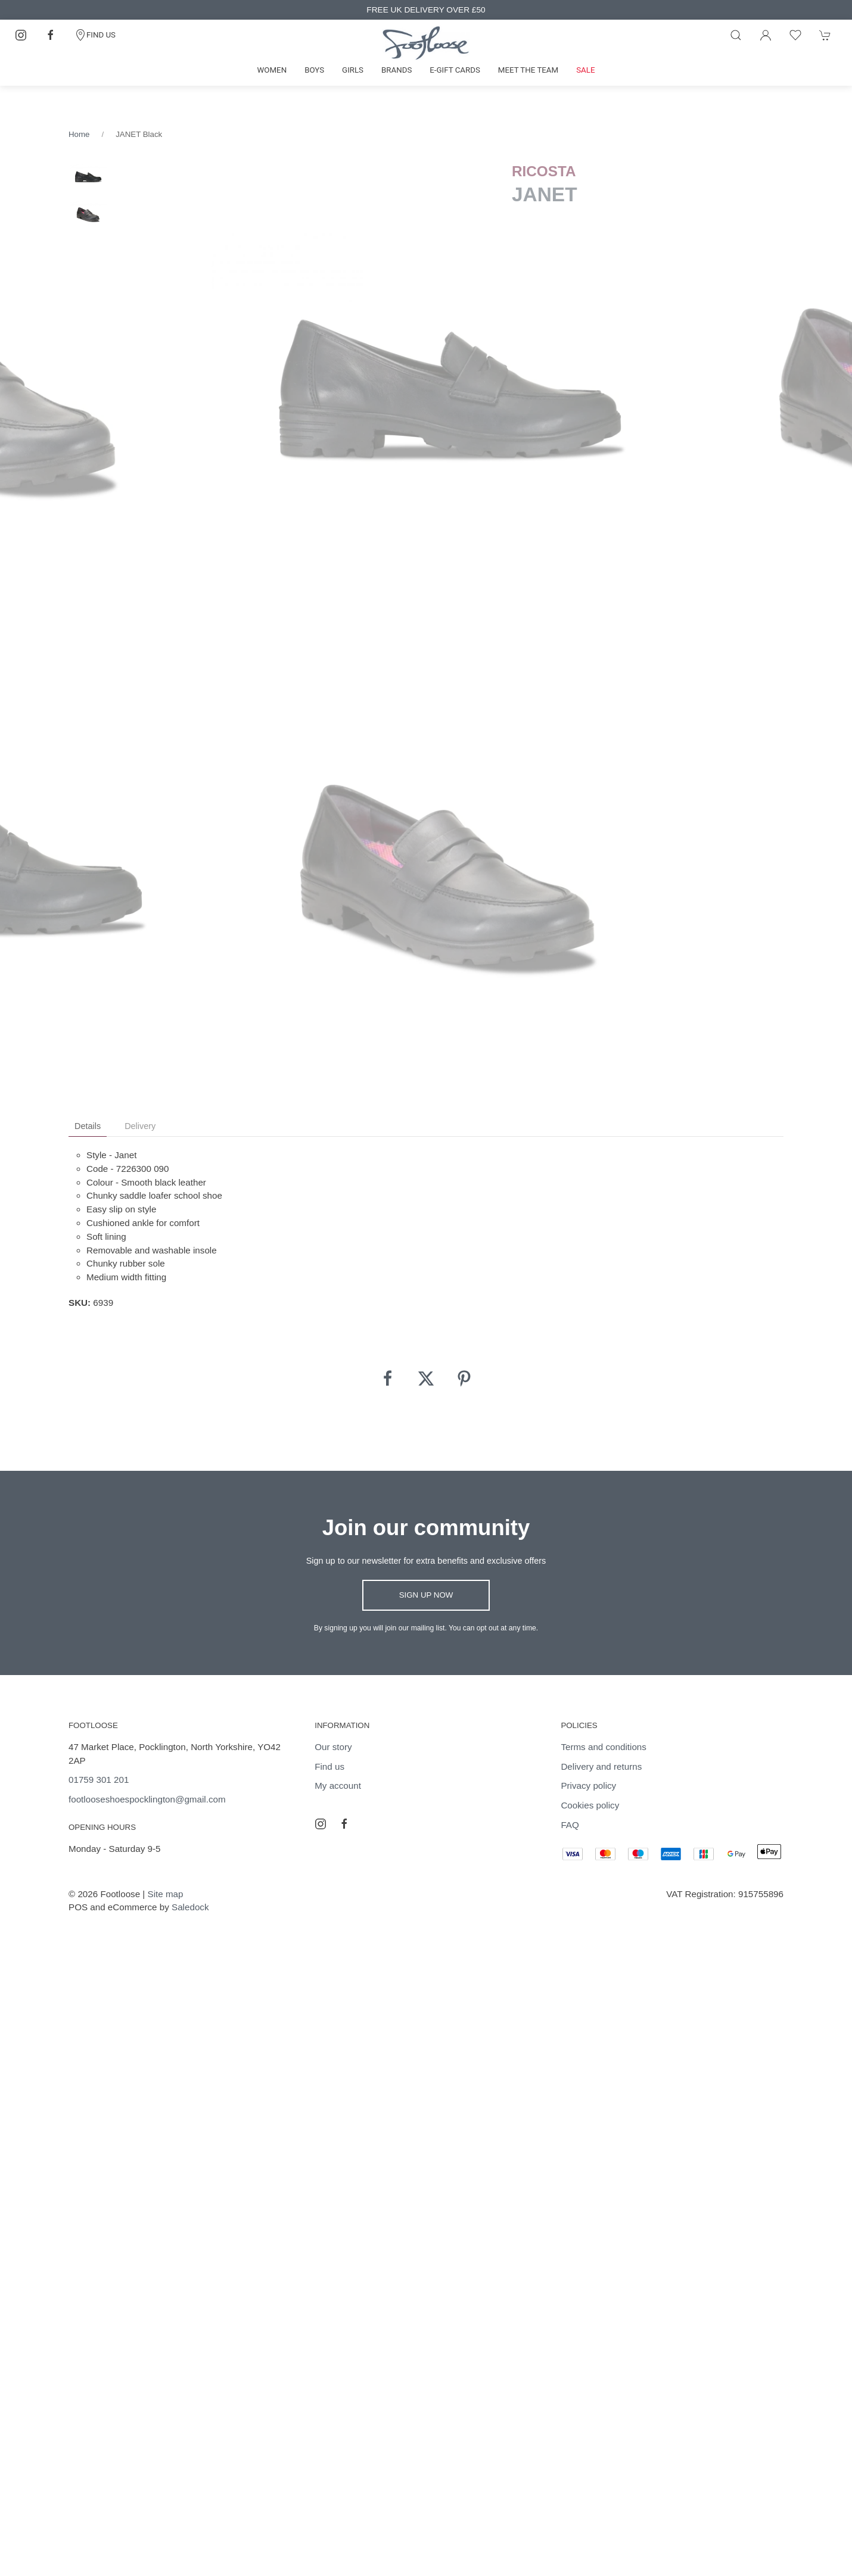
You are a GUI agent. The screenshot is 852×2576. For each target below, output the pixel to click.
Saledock (190, 1907)
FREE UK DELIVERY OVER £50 (425, 9)
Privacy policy (588, 1785)
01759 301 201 (99, 1779)
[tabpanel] (451, 390)
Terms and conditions (603, 1747)
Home (79, 134)
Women (272, 70)
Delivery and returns (601, 1766)
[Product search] (736, 35)
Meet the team (528, 70)
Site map (166, 1894)
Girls (352, 70)
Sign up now (426, 1594)
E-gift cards (455, 70)
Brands (396, 70)
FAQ (570, 1825)
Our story (333, 1747)
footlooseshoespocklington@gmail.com (147, 1799)
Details (87, 1126)
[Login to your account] (766, 35)
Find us (329, 1766)
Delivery (140, 1126)
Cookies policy (590, 1805)
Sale (585, 70)
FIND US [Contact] (95, 35)
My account (338, 1785)
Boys (314, 70)
